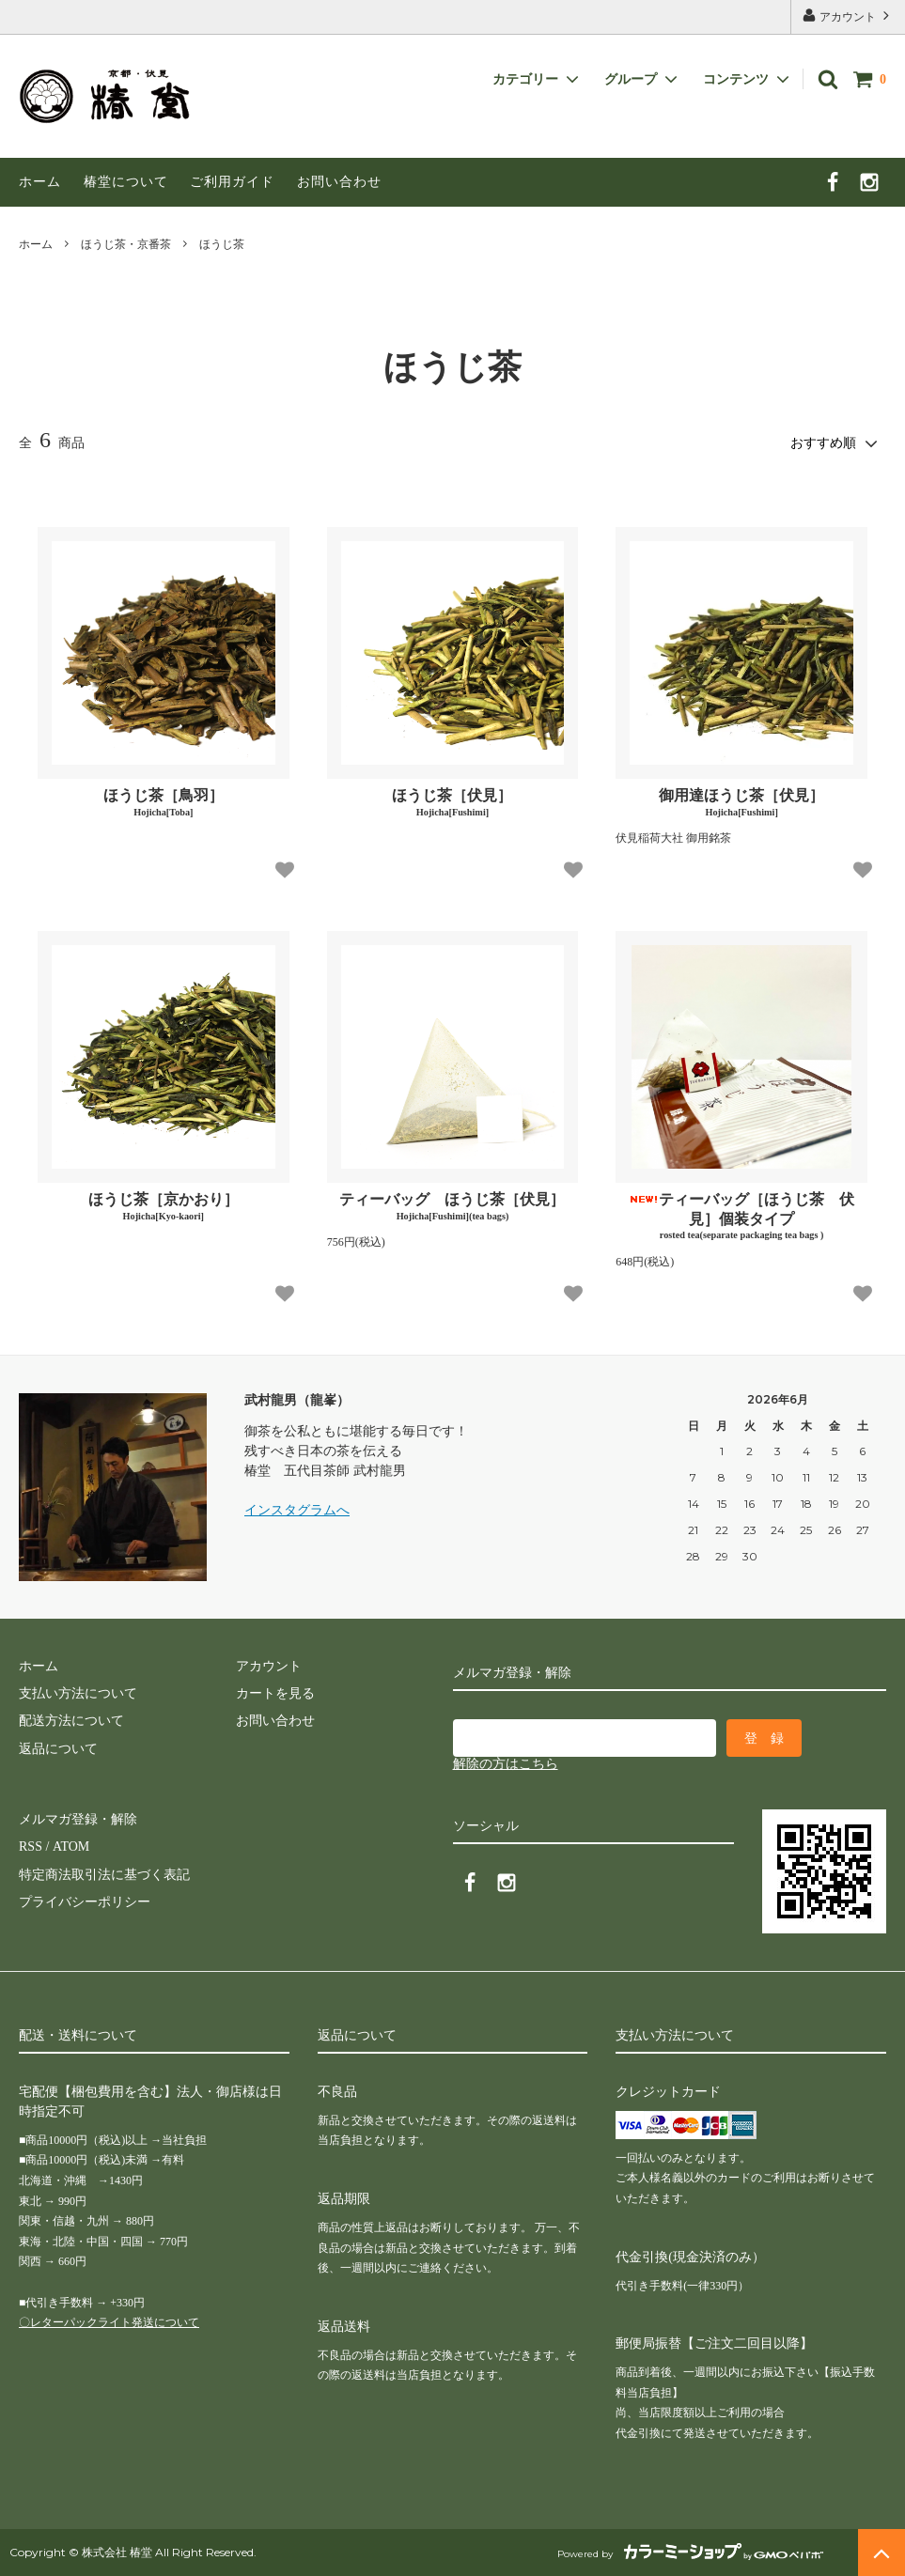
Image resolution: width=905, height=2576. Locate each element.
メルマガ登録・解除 (78, 1819)
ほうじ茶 (221, 244)
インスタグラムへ (297, 1510)
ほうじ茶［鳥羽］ (163, 802)
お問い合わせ (339, 182)
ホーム (40, 182)
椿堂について (126, 182)
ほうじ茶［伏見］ (452, 802)
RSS (30, 1846)
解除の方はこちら (505, 1764)
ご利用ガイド (232, 182)
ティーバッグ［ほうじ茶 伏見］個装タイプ (741, 1216)
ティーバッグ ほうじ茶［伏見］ (452, 1206)
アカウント (848, 15)
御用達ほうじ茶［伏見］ (741, 802)
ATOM (70, 1846)
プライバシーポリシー (84, 1902)
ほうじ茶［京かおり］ (163, 1206)
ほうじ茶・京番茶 (126, 244)
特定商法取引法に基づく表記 (104, 1875)
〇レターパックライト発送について (109, 2322)
